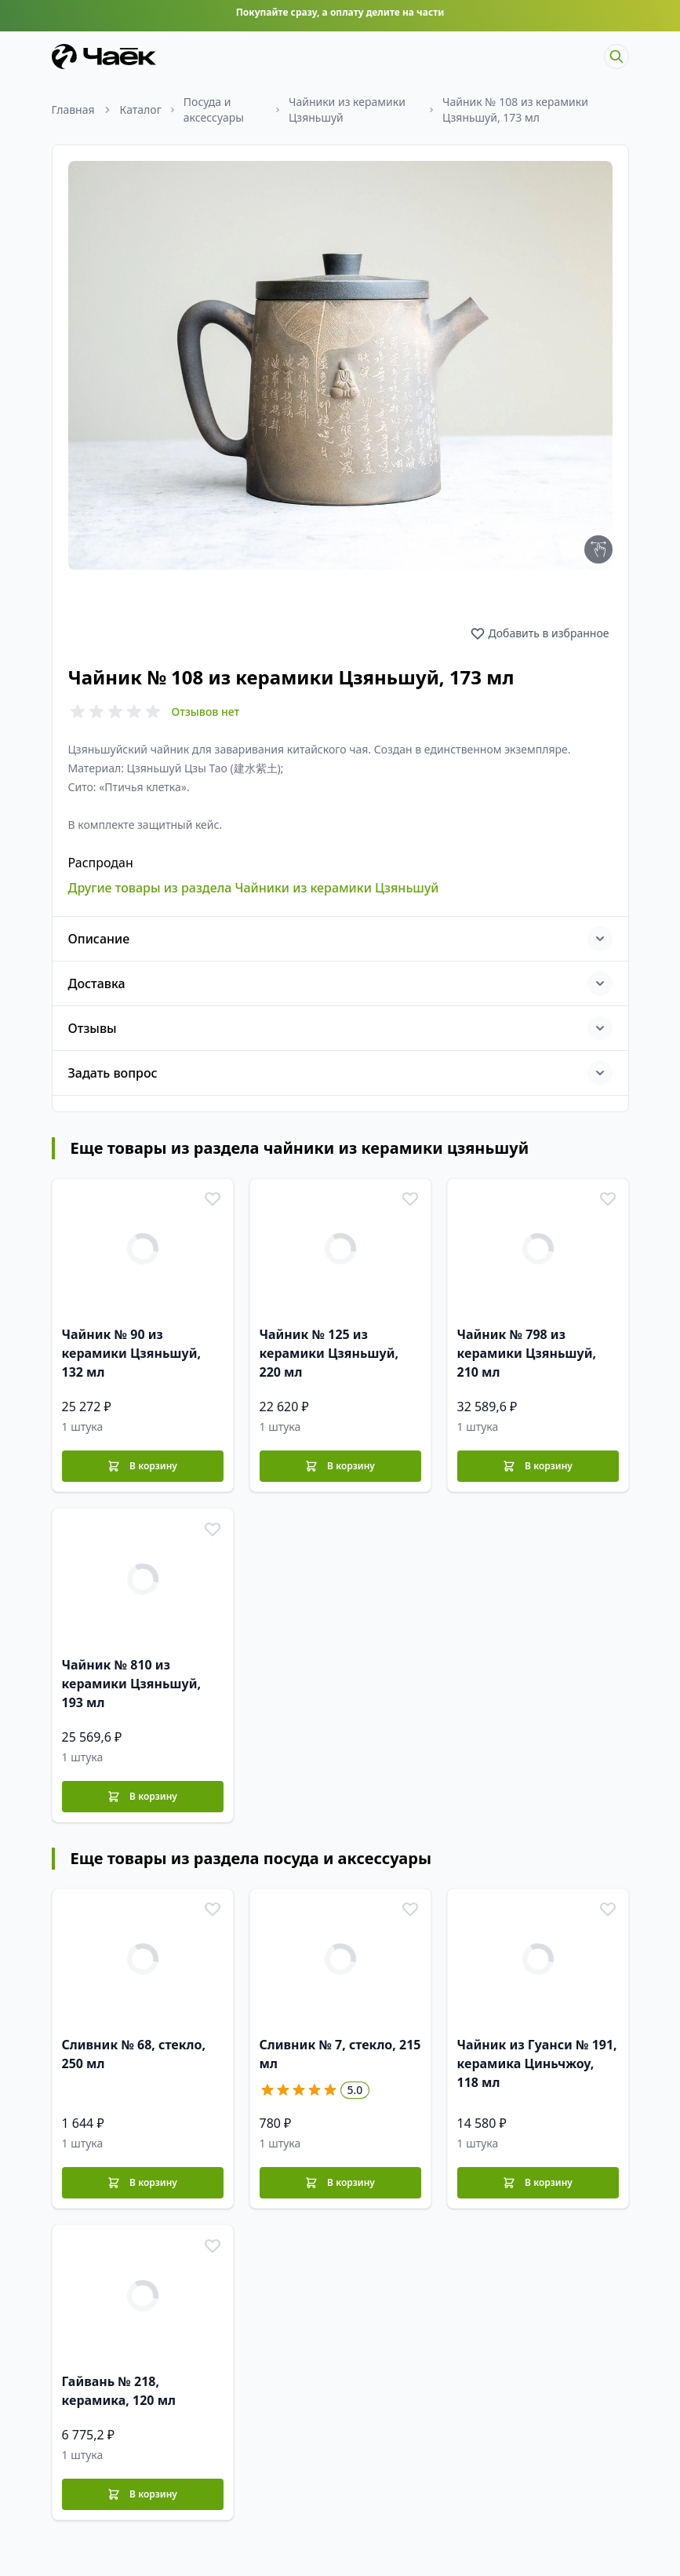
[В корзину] (143, 1459)
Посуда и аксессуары (214, 109)
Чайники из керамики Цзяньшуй (347, 109)
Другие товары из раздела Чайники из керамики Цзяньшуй (253, 880)
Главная (73, 109)
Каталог (141, 109)
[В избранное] (211, 1194)
